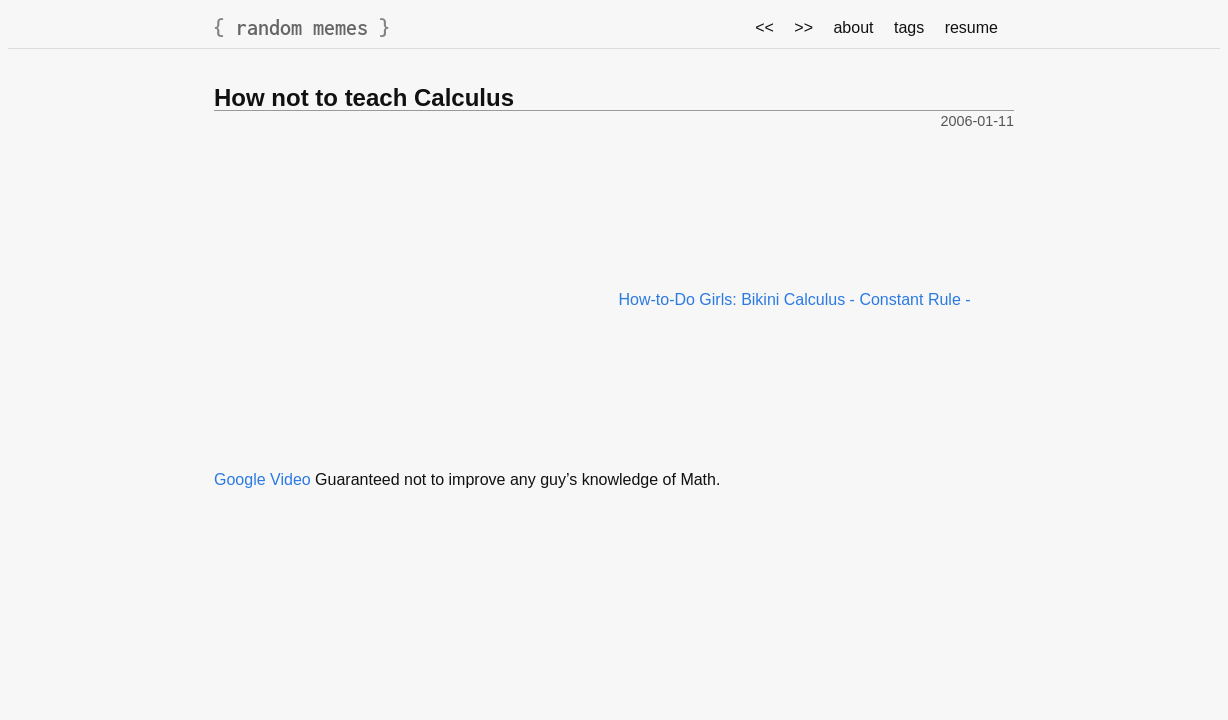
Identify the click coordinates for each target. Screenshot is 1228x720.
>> (803, 27)
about (853, 27)
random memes (302, 27)
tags (909, 27)
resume (971, 27)
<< (764, 27)
